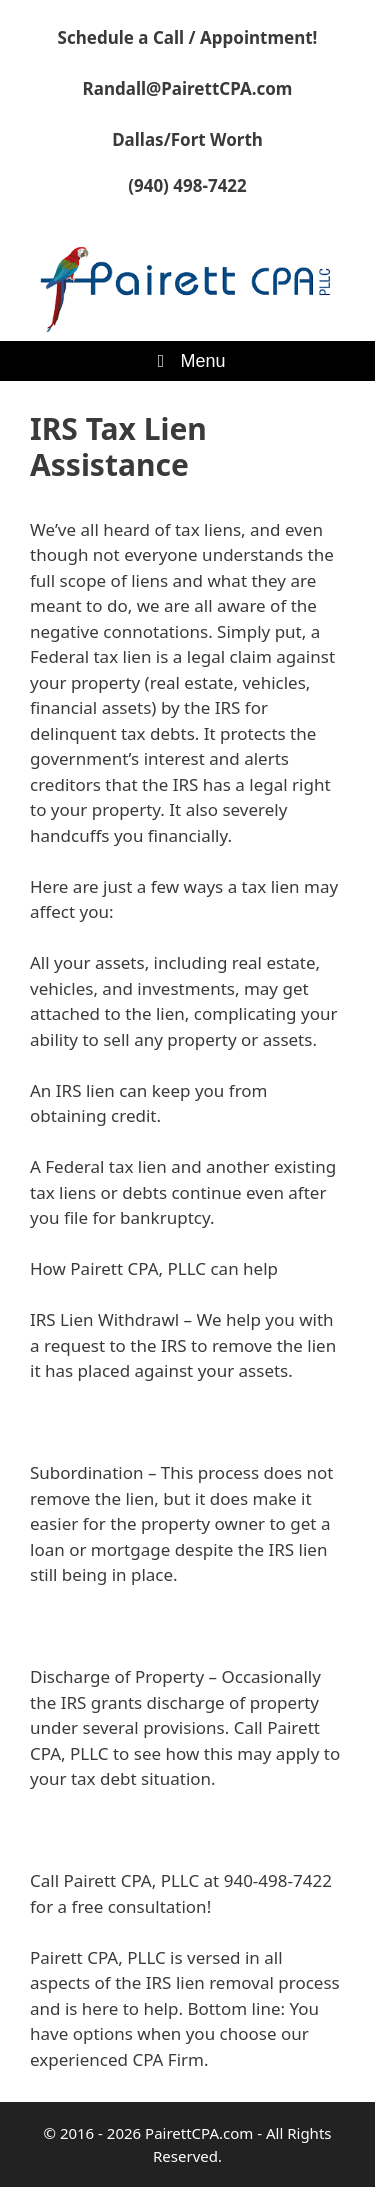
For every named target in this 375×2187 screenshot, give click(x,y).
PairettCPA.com (199, 2133)
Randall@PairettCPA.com (188, 88)
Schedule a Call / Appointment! (188, 37)
